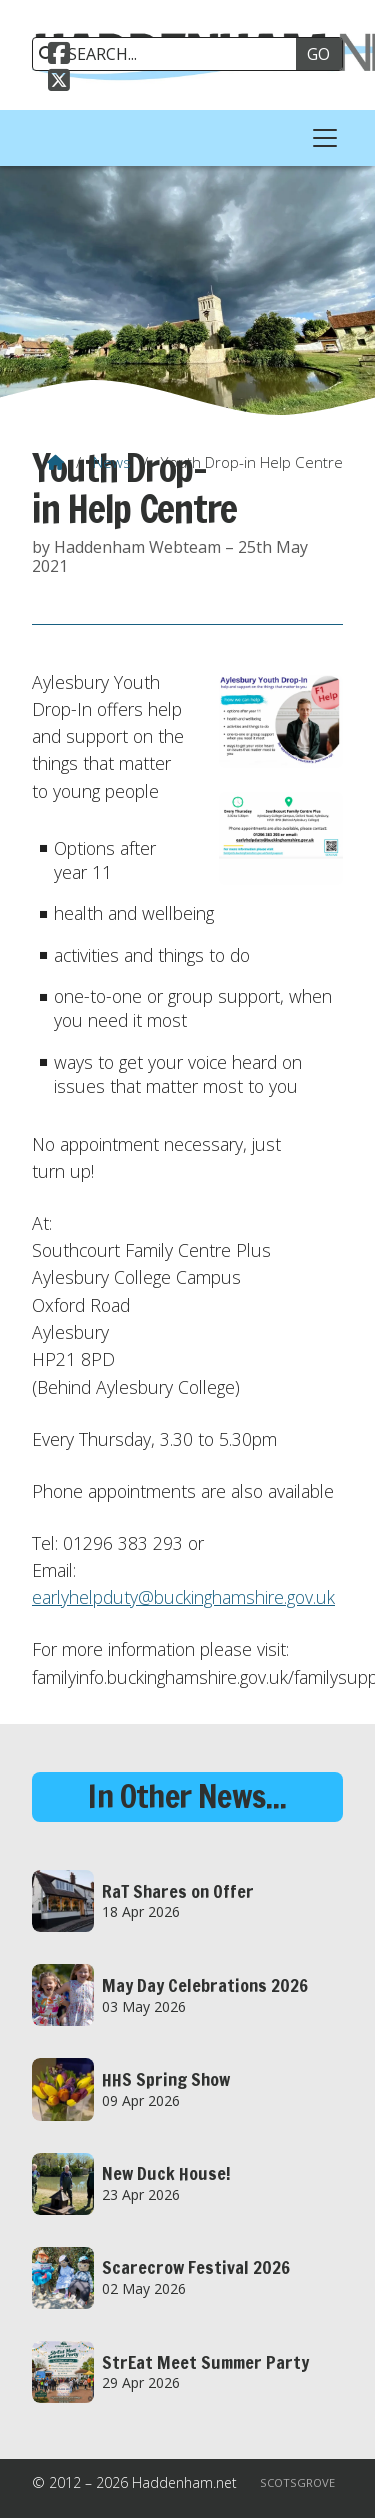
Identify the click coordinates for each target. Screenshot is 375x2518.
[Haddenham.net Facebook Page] (59, 56)
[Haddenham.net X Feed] (59, 83)
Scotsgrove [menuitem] (297, 2482)
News (112, 462)
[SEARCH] (171, 54)
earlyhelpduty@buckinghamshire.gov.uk (183, 1597)
